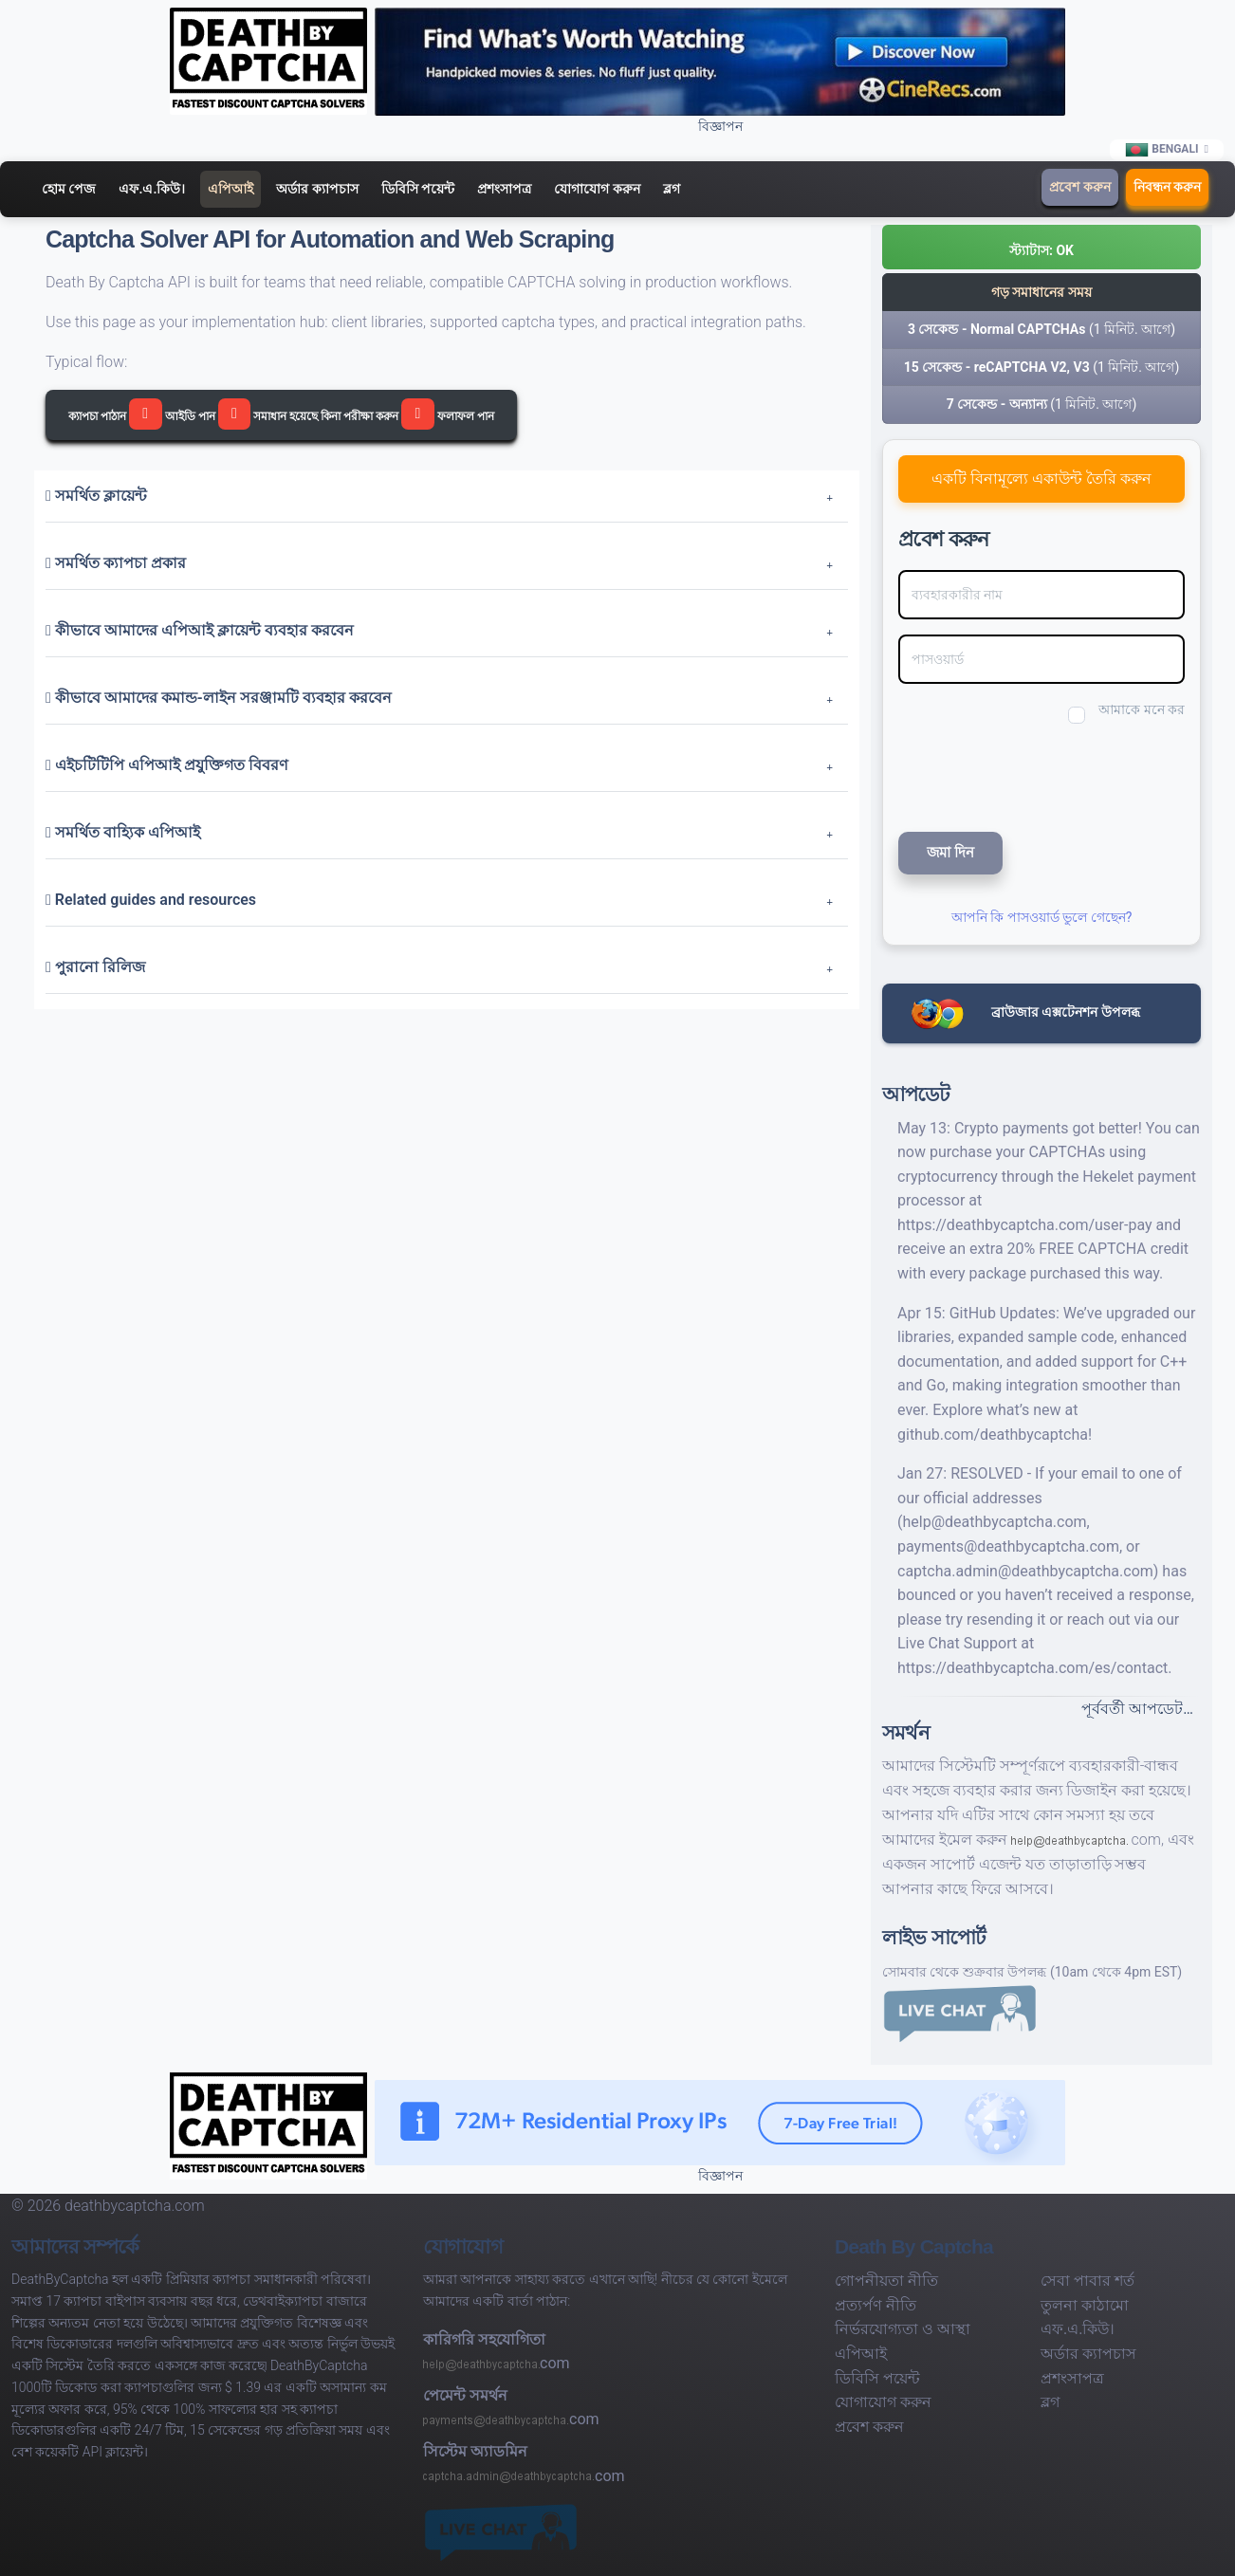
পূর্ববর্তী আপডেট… (1137, 1709)
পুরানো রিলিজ (95, 967)
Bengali (1162, 149)
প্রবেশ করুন (1079, 186)
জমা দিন (950, 852)
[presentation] (1025, 775)
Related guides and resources (151, 900)
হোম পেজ (69, 188)
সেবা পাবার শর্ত (1087, 2281)
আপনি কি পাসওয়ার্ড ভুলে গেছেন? (1042, 917)
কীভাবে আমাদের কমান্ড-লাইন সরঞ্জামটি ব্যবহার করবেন (219, 698)
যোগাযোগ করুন (596, 188)
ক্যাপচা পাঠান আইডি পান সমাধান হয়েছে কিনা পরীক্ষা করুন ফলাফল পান (281, 414)
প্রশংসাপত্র (504, 188)
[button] (1041, 247)
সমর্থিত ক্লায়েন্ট (96, 496)
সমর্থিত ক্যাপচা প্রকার (116, 563)
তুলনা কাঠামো (1085, 2305)
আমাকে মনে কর (1141, 709)
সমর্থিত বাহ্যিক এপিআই (123, 832)
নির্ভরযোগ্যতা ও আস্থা (902, 2329)
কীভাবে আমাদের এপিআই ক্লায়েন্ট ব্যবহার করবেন (200, 630)
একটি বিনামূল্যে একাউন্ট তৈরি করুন (1041, 478)
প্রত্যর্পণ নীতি (875, 2305)
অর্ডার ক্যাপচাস (317, 188)
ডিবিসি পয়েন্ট (417, 188)
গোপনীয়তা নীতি (886, 2281)
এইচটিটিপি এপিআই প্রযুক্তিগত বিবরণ (167, 765)
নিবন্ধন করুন (1167, 186)
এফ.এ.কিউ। (152, 188)
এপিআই (230, 188)
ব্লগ (671, 188)
